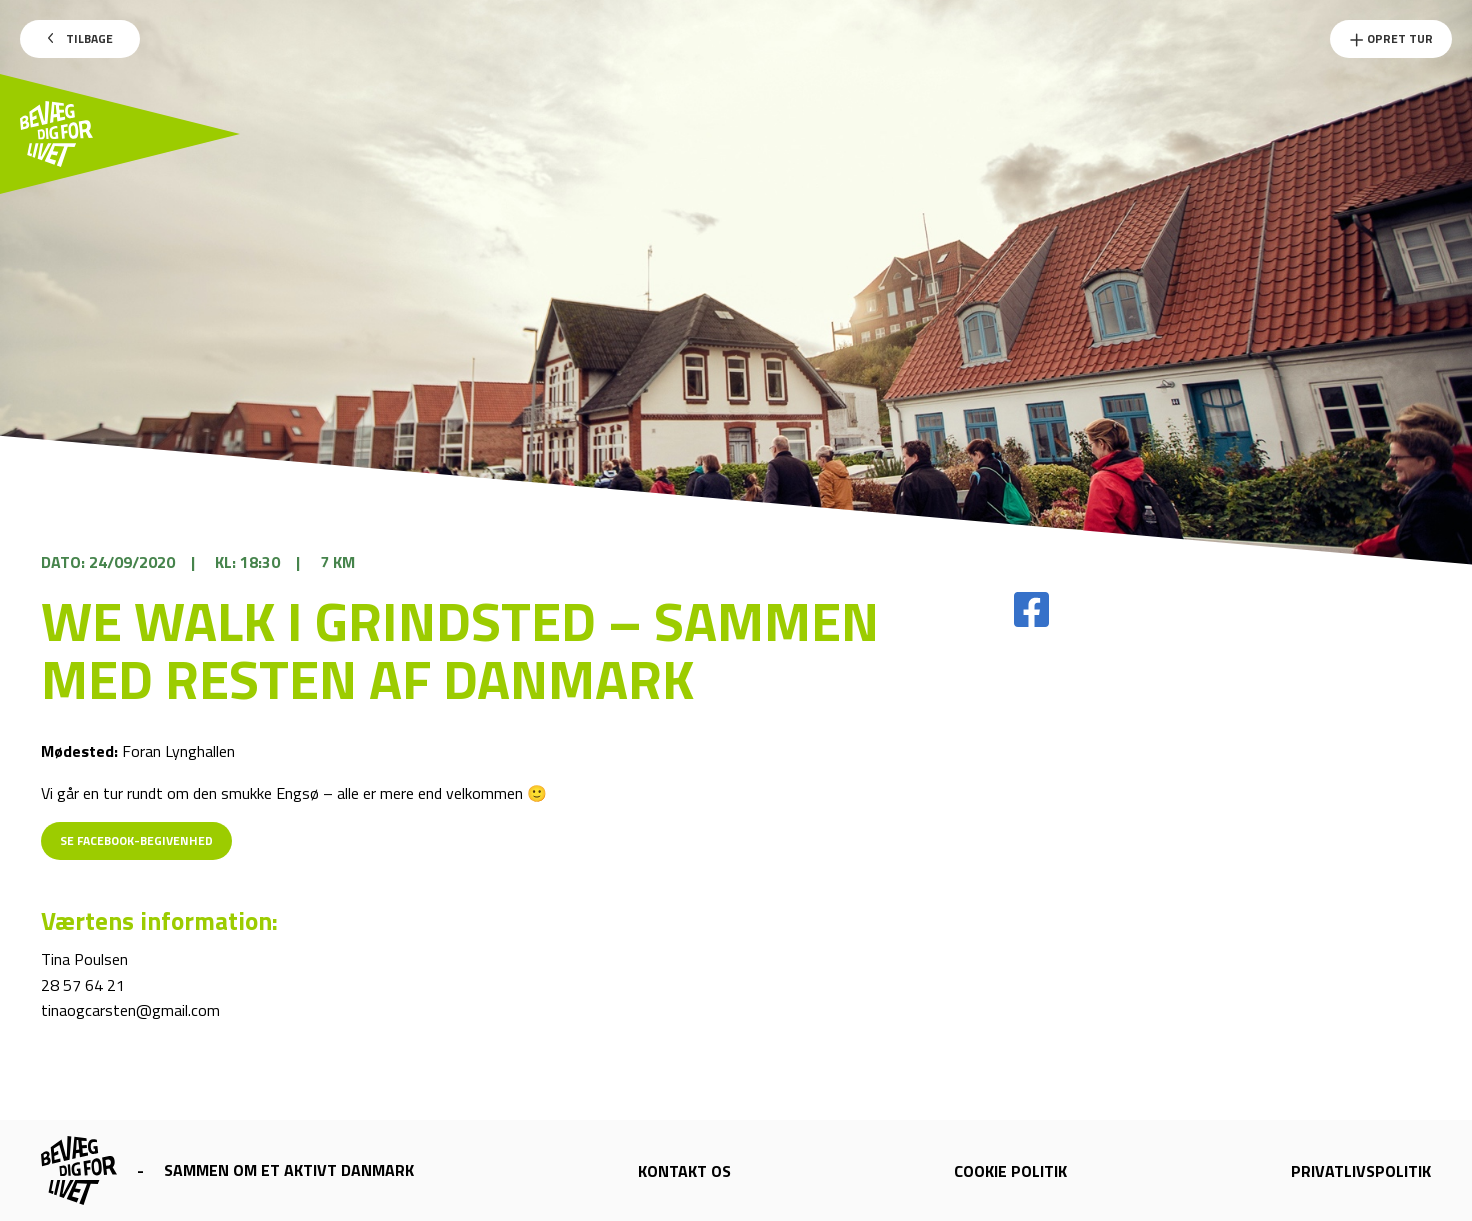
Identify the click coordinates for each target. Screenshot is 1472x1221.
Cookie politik (1010, 1171)
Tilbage (80, 38)
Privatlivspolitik (1361, 1171)
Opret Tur (1391, 38)
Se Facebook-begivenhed (136, 840)
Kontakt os (684, 1171)
